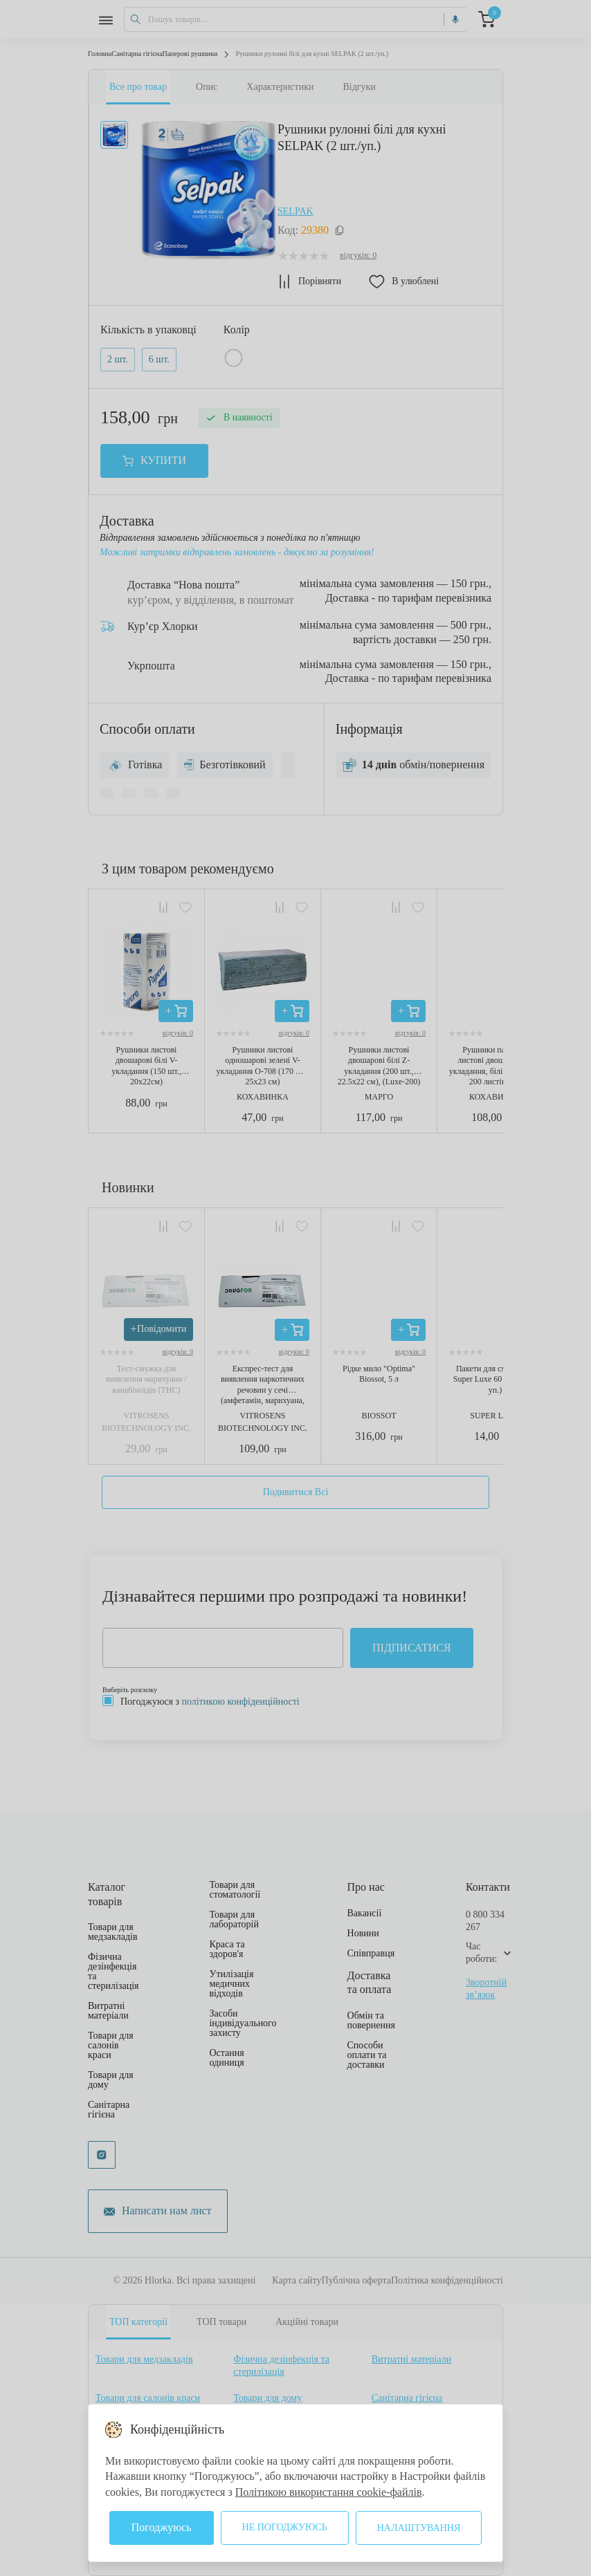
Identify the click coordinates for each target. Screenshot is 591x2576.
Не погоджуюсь (284, 2527)
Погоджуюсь (161, 2527)
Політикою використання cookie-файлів (328, 2492)
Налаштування (419, 2528)
